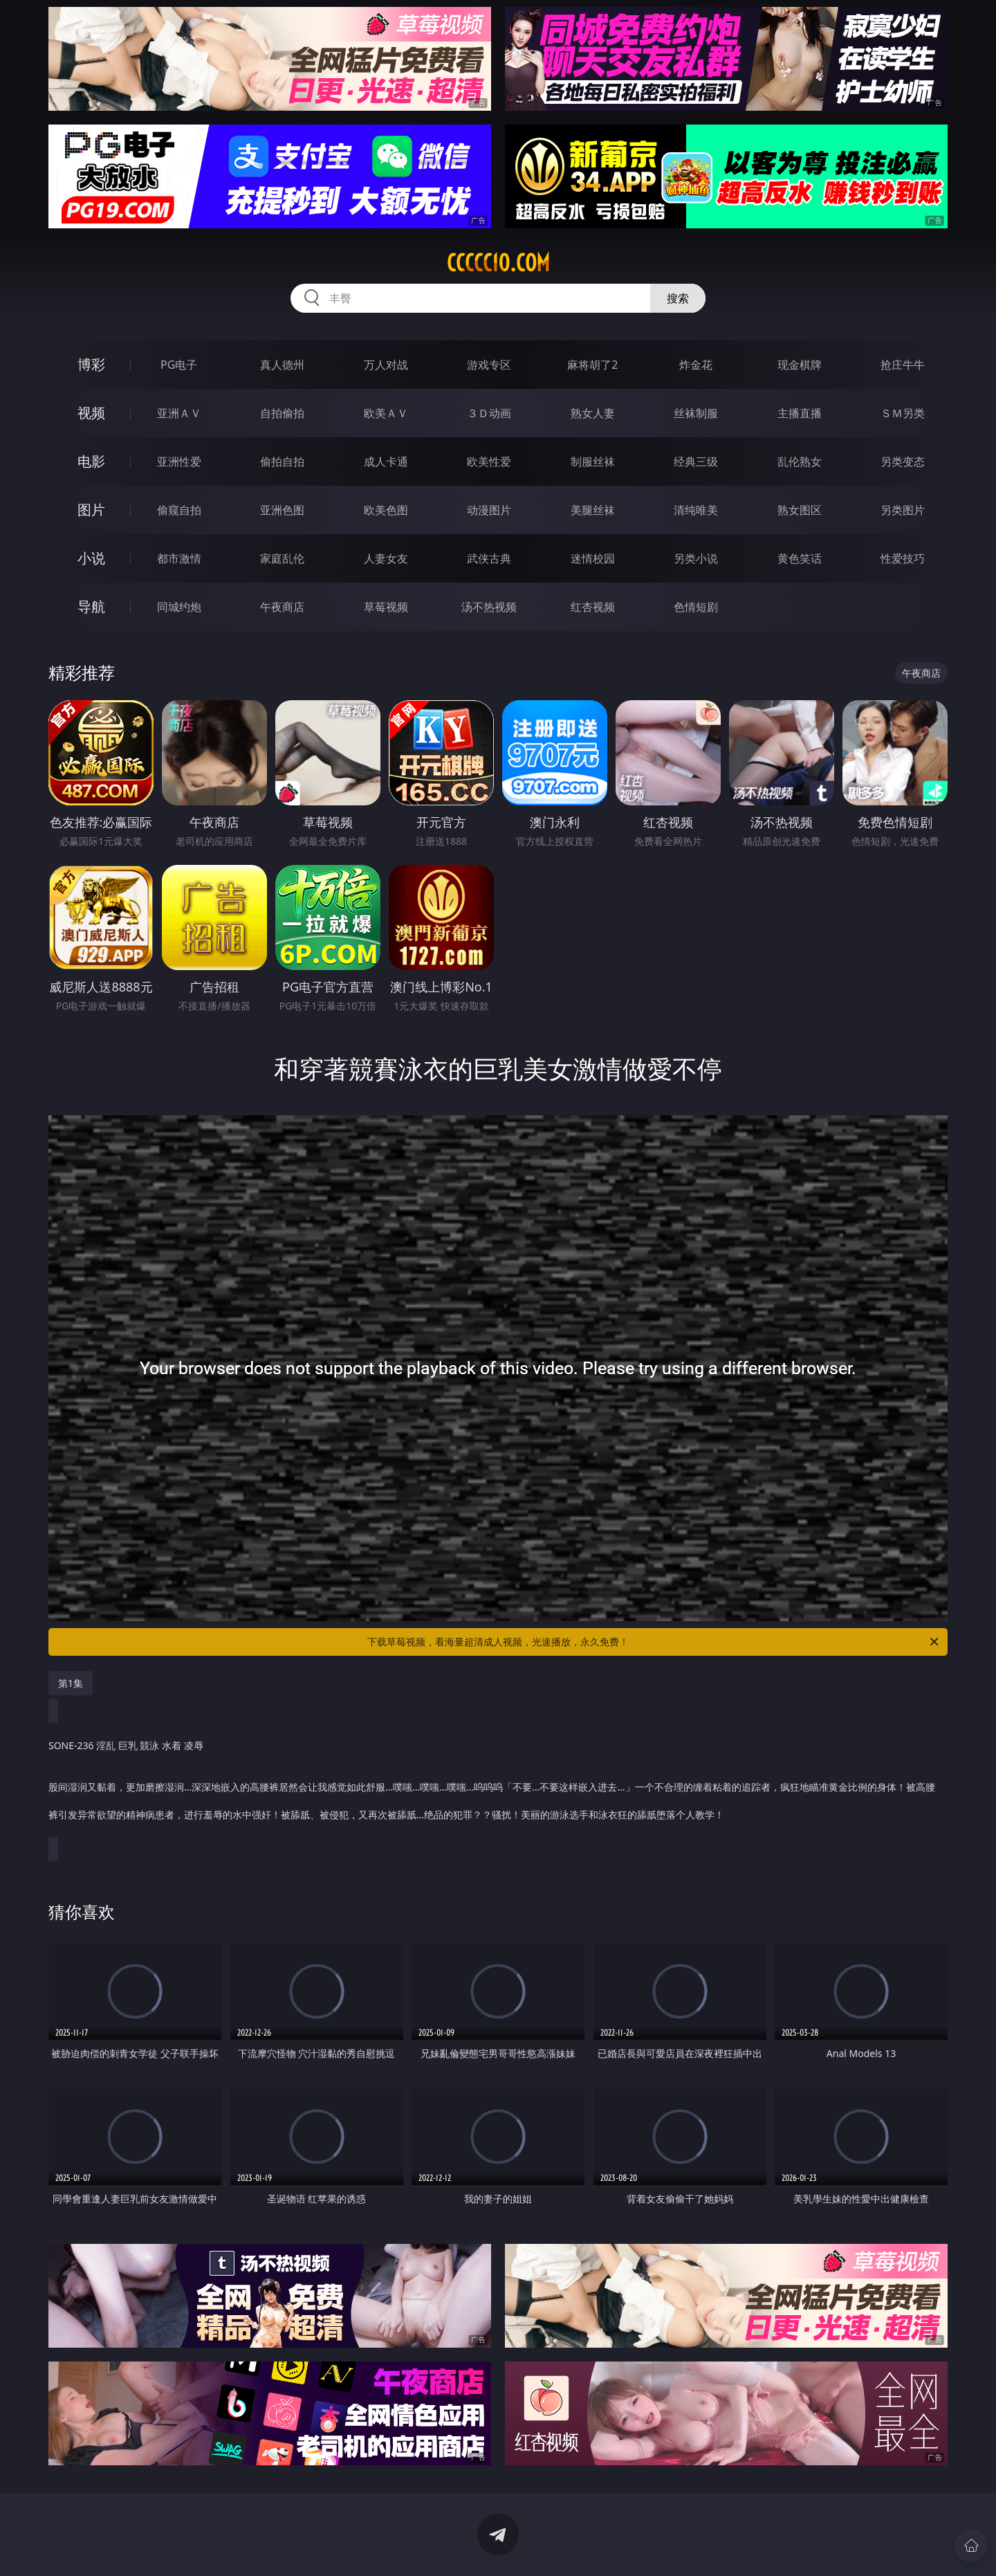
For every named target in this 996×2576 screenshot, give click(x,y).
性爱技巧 (902, 558)
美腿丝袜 (593, 510)
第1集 (70, 1683)
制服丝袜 (593, 461)
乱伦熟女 (799, 461)
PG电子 (178, 364)
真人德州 (282, 364)
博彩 (91, 364)
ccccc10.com (498, 263)
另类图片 (902, 510)
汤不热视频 (489, 606)
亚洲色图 (282, 510)
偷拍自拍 (282, 461)
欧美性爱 (489, 461)
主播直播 (799, 413)
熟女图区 (799, 510)
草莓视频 (386, 606)
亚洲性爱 (179, 461)
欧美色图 (386, 510)
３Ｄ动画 (489, 413)
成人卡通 (386, 461)
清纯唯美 (696, 510)
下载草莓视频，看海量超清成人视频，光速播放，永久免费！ (654, 1642)
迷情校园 (593, 558)
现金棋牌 (799, 364)
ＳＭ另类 (902, 413)
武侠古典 (489, 558)
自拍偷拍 (282, 413)
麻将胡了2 (592, 364)
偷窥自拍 (179, 510)
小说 (91, 558)
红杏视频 (593, 606)
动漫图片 (489, 510)
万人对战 (386, 364)
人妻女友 (386, 558)
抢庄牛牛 (902, 364)
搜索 (678, 298)
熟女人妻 (593, 413)
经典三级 (696, 461)
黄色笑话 (799, 558)
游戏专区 (489, 364)
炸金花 (695, 364)
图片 (91, 509)
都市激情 (179, 558)
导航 (91, 606)
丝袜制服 (696, 413)
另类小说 (696, 558)
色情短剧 (696, 606)
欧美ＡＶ (386, 413)
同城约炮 (179, 606)
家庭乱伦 (282, 558)
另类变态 (902, 461)
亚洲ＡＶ (179, 413)
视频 (91, 412)
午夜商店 (282, 606)
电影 (91, 461)
